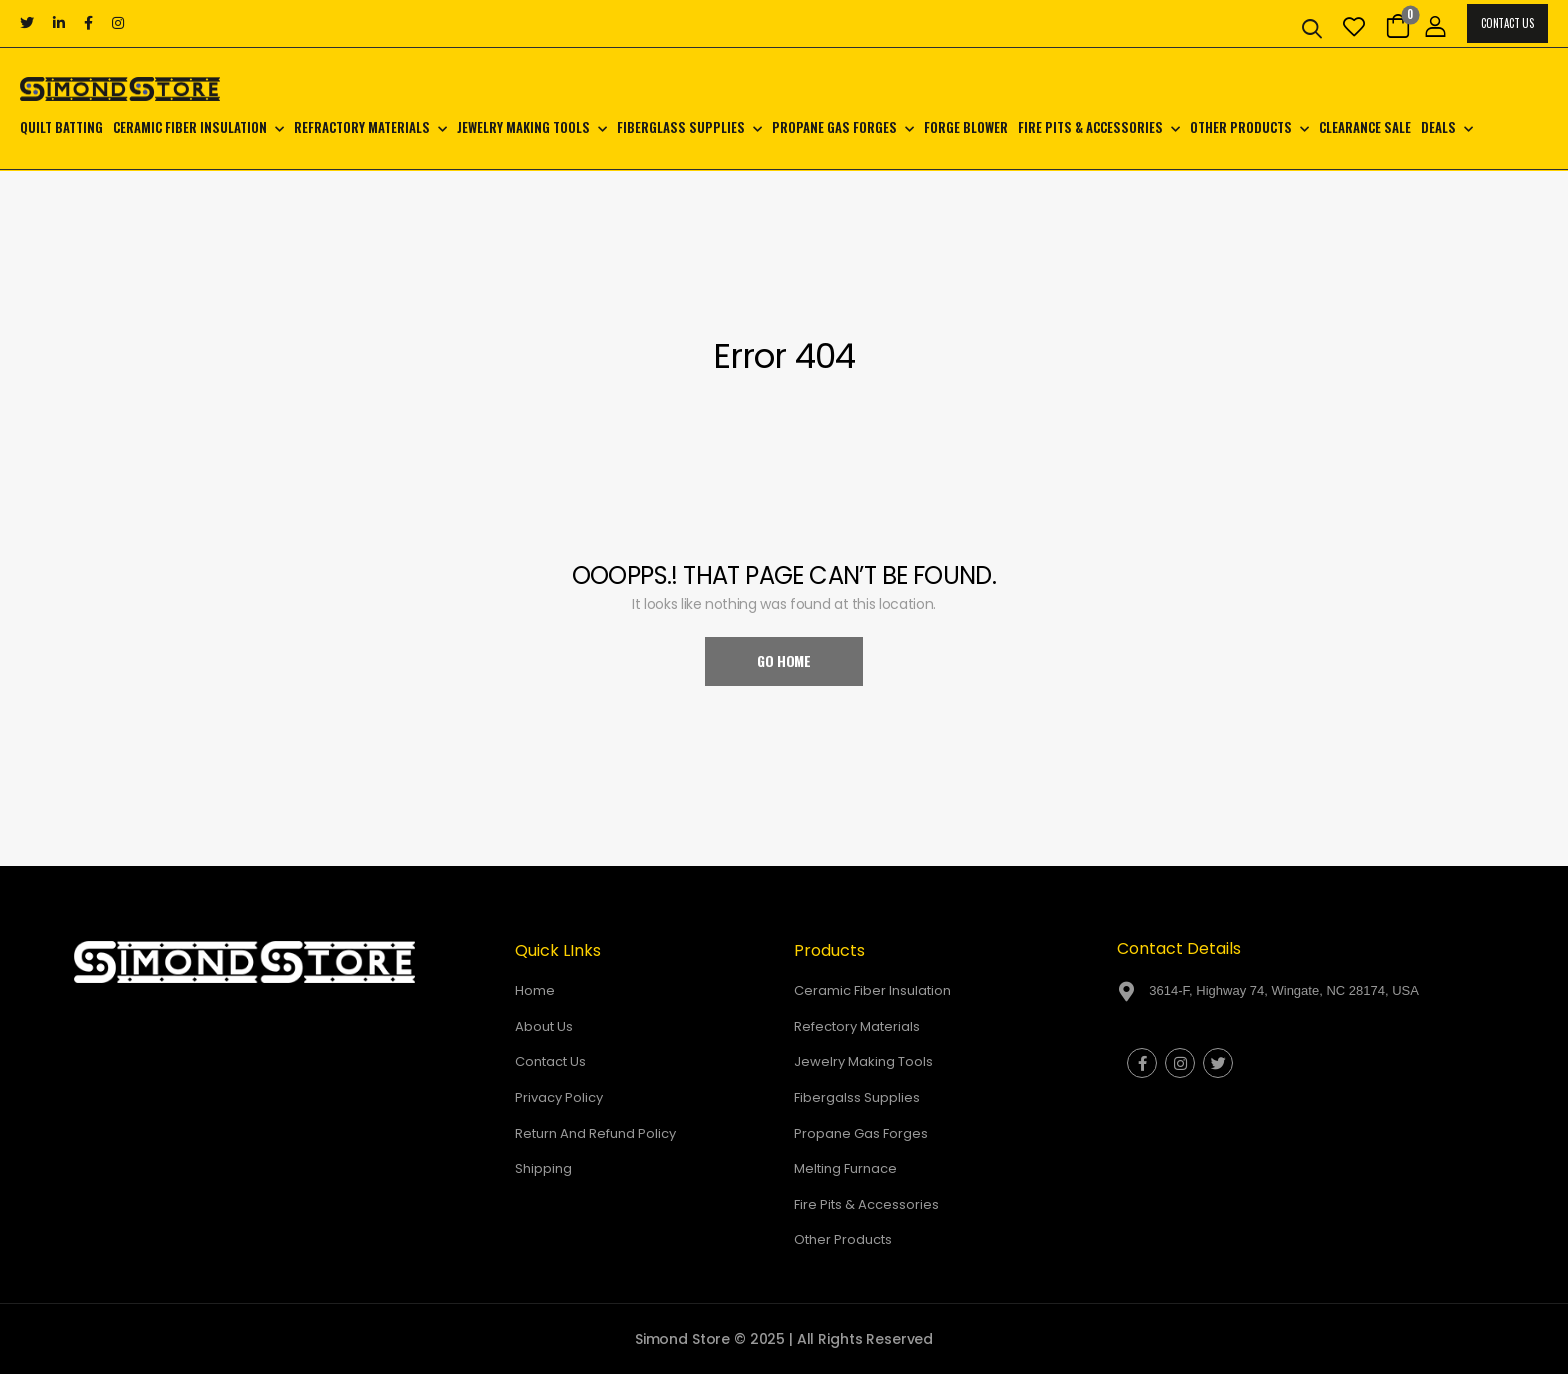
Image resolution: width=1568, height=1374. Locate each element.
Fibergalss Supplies (857, 1097)
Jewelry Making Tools (523, 127)
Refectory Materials (857, 1026)
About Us (544, 1026)
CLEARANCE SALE (1365, 127)
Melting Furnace (845, 1168)
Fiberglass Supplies (681, 127)
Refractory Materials (362, 127)
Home (535, 990)
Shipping (543, 1168)
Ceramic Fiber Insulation (190, 127)
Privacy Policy (559, 1097)
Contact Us (1507, 23)
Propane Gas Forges (834, 127)
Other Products (1241, 127)
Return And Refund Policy (595, 1133)
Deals (1438, 127)
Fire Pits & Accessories (1090, 127)
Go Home (784, 660)
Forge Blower (966, 127)
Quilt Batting (61, 127)
